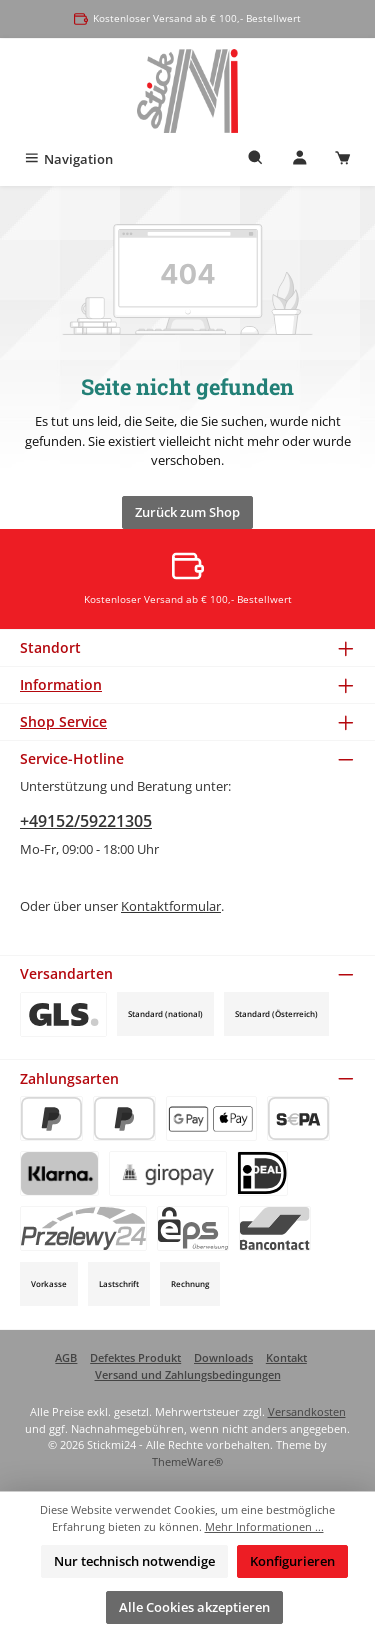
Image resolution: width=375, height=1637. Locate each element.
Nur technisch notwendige (134, 1561)
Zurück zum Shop (187, 512)
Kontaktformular (171, 906)
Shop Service (63, 721)
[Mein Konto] (300, 159)
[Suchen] (256, 159)
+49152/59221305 (86, 821)
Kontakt (286, 1357)
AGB (66, 1357)
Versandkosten (307, 1411)
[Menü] (68, 159)
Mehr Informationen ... (264, 1526)
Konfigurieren (292, 1561)
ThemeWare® (187, 1461)
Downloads (223, 1357)
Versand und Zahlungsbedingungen (188, 1374)
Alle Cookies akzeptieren (194, 1607)
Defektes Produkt (135, 1357)
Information (61, 684)
